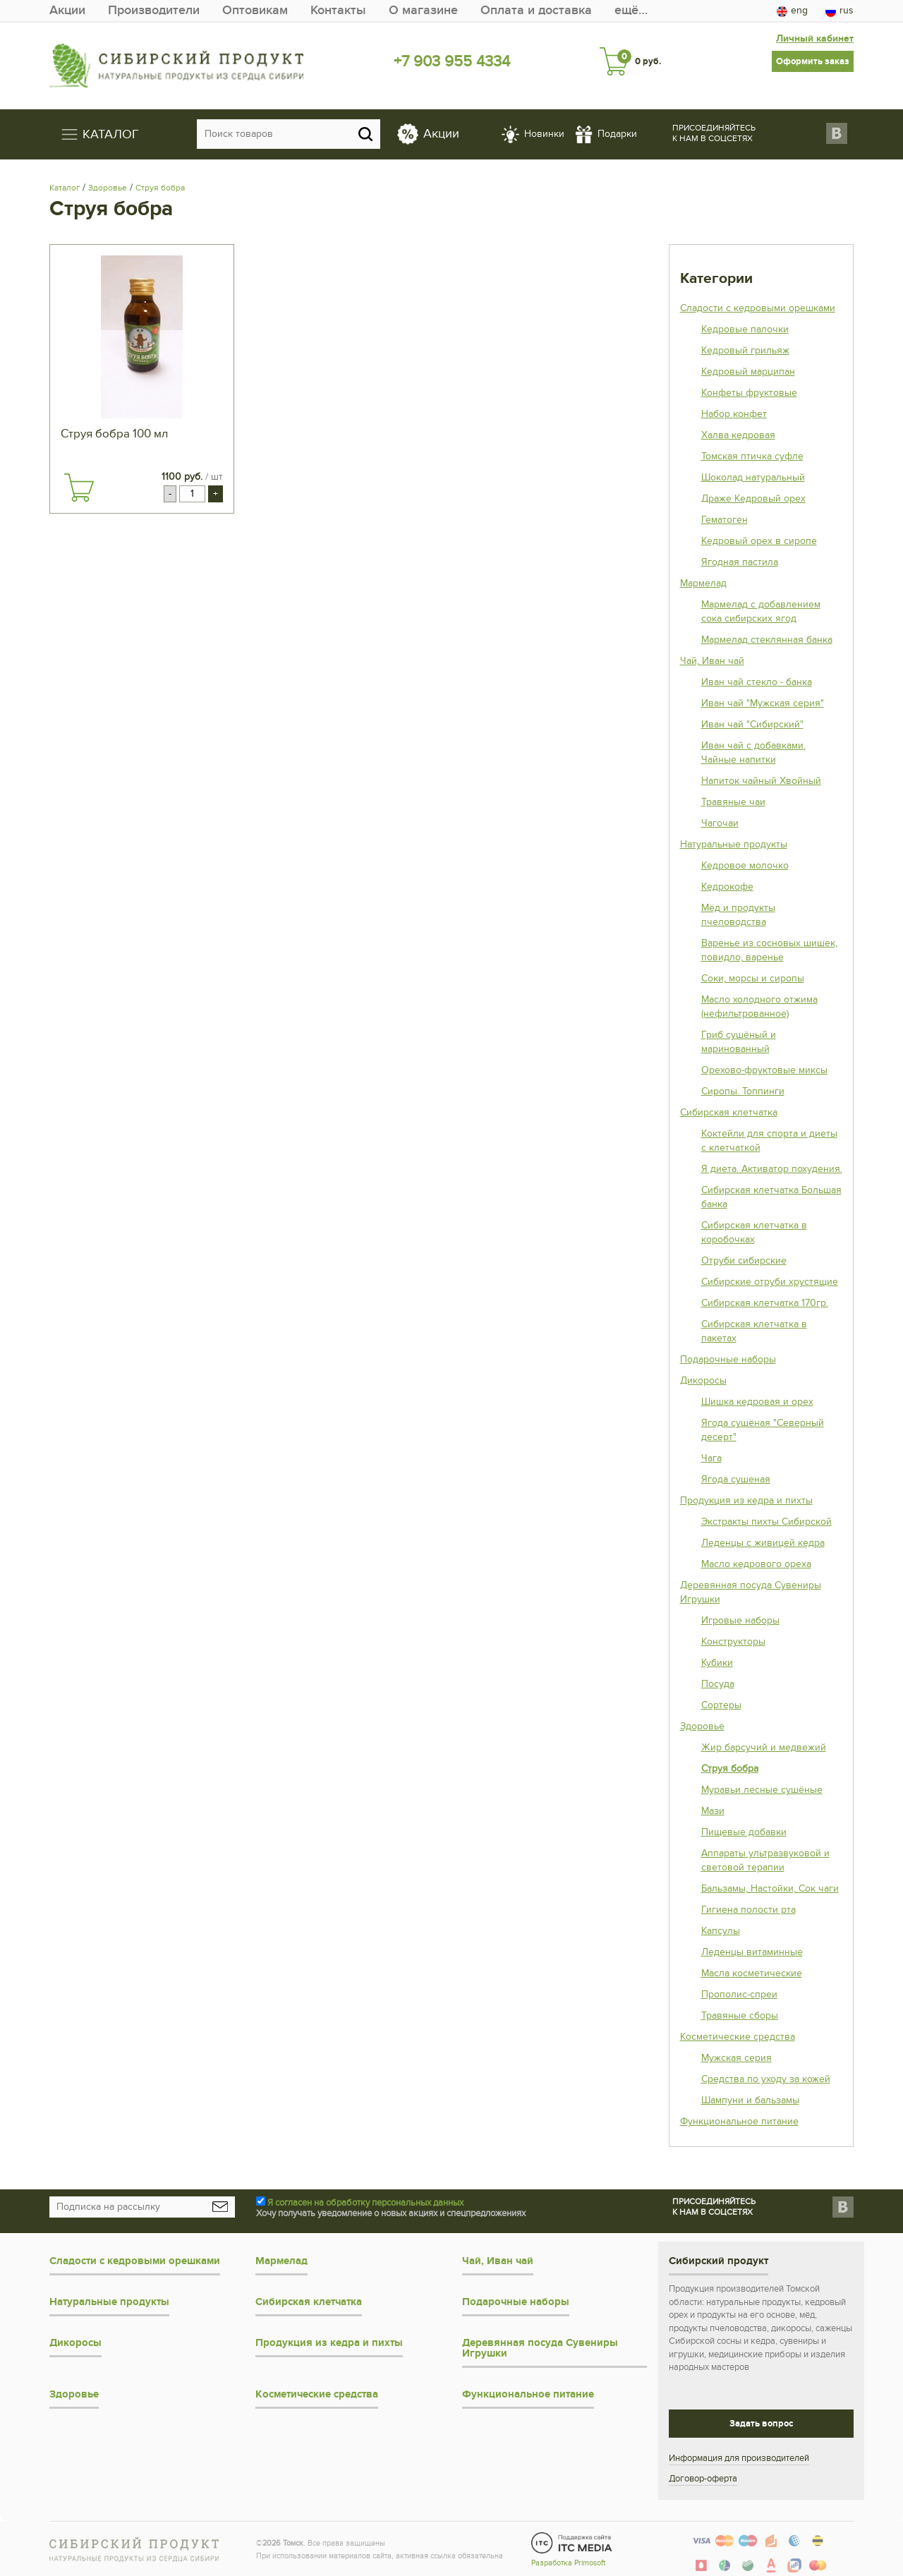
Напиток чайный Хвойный (761, 781)
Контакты (338, 10)
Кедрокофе (727, 887)
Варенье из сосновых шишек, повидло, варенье (769, 950)
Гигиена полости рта (748, 1910)
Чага (711, 1458)
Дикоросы (703, 1380)
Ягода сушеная (735, 1479)
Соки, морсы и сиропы (752, 978)
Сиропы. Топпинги (742, 1091)
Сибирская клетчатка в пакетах (754, 1331)
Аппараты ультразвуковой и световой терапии (765, 1860)
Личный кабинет (815, 38)
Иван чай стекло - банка (756, 682)
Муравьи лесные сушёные (762, 1790)
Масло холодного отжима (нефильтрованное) (759, 1006)
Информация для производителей (739, 2458)
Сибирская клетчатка (728, 1112)
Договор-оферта (703, 2478)
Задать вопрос (761, 2423)
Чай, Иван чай (712, 661)
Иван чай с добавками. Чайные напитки (753, 752)
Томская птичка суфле (752, 456)
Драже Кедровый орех (753, 498)
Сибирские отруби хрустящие (769, 1282)
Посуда (717, 1684)
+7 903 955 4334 (452, 61)
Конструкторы (733, 1641)
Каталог (64, 188)
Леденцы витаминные (752, 1952)
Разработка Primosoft (568, 2563)
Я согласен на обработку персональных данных (365, 2202)
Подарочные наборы (728, 1359)
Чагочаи (720, 823)
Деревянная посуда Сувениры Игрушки (750, 1592)
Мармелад (703, 583)
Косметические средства (737, 2037)
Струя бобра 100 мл (114, 434)
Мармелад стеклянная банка (766, 640)
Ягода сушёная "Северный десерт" (762, 1430)
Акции (67, 10)
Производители (154, 10)
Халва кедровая (738, 435)
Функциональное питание (739, 2121)
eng (792, 10)
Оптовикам (255, 10)
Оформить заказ (812, 61)
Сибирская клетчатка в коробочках (754, 1232)
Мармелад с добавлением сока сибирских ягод (760, 611)
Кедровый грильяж (745, 350)
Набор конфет (734, 414)
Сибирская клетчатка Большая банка (771, 1197)
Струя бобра (160, 188)
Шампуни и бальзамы (750, 2100)
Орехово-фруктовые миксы (764, 1070)
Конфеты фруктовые (749, 393)
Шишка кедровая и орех (757, 1402)
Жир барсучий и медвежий (763, 1747)
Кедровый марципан (748, 371)
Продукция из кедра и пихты (746, 1500)
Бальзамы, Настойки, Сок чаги (770, 1888)
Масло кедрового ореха (756, 1564)
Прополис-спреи (739, 1994)
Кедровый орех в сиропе (759, 541)
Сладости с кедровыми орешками (757, 308)
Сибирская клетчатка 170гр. (764, 1303)
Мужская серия (736, 2058)
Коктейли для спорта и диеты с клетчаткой (769, 1140)
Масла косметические (751, 1973)
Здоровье (107, 188)
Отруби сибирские (744, 1260)
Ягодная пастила (739, 562)
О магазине (423, 10)
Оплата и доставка (536, 10)
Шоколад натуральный (753, 477)
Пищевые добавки (744, 1832)
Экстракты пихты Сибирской (766, 1522)
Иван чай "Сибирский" (752, 724)
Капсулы (720, 1931)
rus (839, 10)
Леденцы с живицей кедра (763, 1543)
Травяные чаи (733, 802)
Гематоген (724, 520)
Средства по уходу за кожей (765, 2079)
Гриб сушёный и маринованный (738, 1042)
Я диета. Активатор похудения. (771, 1169)
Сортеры (721, 1705)
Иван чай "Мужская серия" (762, 703)
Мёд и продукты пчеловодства (738, 915)
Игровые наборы (740, 1620)
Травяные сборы (739, 2015)
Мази (713, 1811)
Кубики (717, 1663)
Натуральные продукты (733, 844)
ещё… (631, 10)
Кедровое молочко (745, 865)
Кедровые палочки (745, 329)
